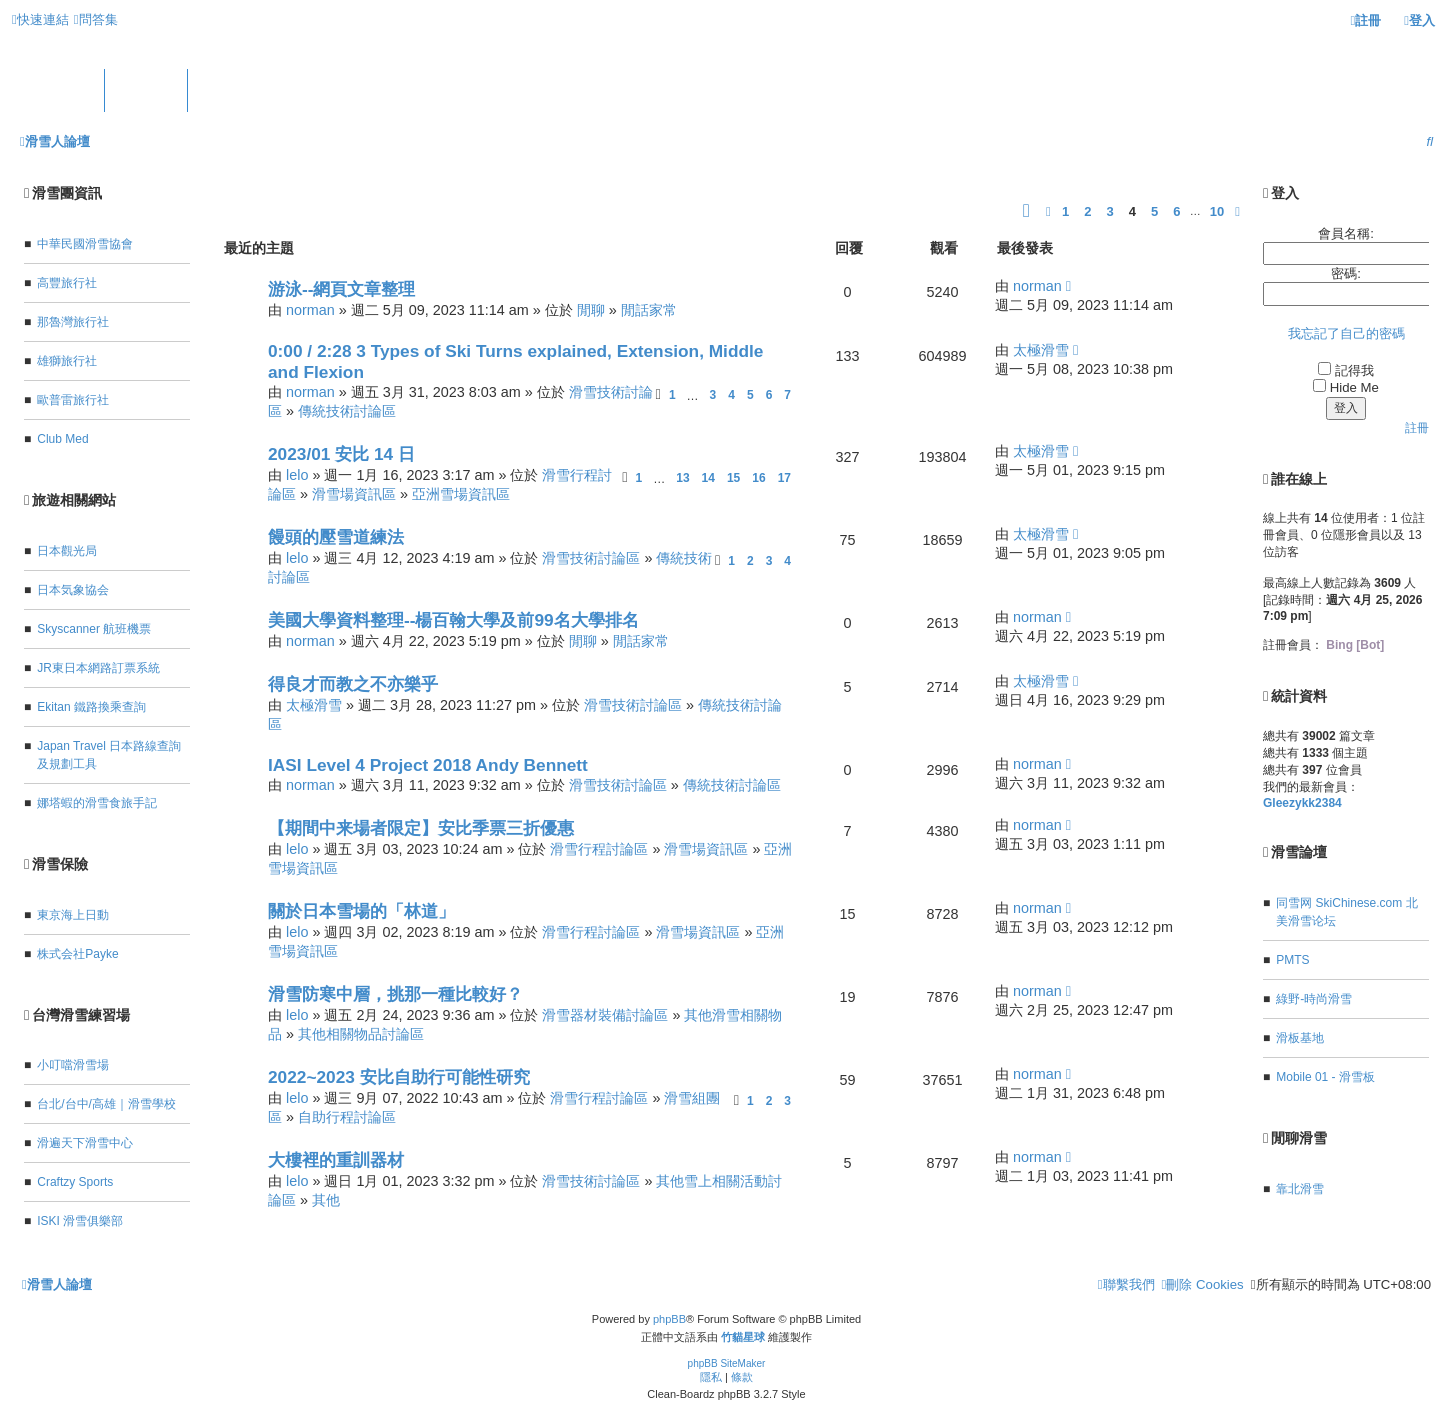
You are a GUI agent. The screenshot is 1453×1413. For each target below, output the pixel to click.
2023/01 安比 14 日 (341, 454)
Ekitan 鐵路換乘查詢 (91, 707)
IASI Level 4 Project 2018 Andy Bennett (428, 765)
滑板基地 (1300, 1038)
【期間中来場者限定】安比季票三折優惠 (421, 828)
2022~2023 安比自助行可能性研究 (399, 1077)
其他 (326, 1200)
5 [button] (1154, 211)
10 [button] (1217, 211)
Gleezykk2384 (1302, 803)
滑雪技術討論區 (591, 558)
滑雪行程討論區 (599, 849)
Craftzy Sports (75, 1182)
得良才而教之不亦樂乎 (353, 684)
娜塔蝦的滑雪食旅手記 (97, 803)
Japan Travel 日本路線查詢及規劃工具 (109, 755)
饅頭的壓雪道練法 (336, 537)
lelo (297, 475)
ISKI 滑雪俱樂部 (80, 1221)
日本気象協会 (73, 590)
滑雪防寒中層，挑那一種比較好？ (395, 994)
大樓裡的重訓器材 (336, 1160)
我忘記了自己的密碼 (1346, 333)
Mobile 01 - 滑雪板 (1325, 1077)
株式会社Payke (77, 954)
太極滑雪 (1041, 350)
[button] (1026, 212)
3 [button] (1109, 211)
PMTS (1292, 960)
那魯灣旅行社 (73, 322)
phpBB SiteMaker (727, 1363)
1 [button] (1065, 211)
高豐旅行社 (67, 283)
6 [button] (1176, 211)
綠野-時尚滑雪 (1314, 999)
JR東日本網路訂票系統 (98, 668)
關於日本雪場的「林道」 (361, 911)
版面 (146, 91)
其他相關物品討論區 (361, 1034)
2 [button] (1087, 211)
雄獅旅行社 (67, 361)
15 (733, 478)
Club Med (62, 439)
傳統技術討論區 (347, 411)
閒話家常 (649, 310)
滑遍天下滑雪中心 (85, 1143)
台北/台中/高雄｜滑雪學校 (106, 1104)
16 (758, 478)
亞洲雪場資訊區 (461, 494)
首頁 (63, 91)
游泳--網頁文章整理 (342, 289)
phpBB (669, 1319)
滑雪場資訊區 (354, 494)
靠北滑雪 (1300, 1189)
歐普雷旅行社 (73, 400)
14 (708, 478)
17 (784, 478)
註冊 (1417, 428)
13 (682, 478)
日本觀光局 (67, 551)
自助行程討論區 (347, 1117)
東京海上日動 (73, 915)
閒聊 (591, 310)
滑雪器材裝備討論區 (605, 1015)
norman (310, 310)
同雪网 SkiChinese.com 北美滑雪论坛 (1346, 912)
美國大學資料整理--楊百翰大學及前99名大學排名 (453, 620)
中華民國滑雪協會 (85, 244)
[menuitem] (96, 19)
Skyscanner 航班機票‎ (94, 629)
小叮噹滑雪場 (73, 1065)
